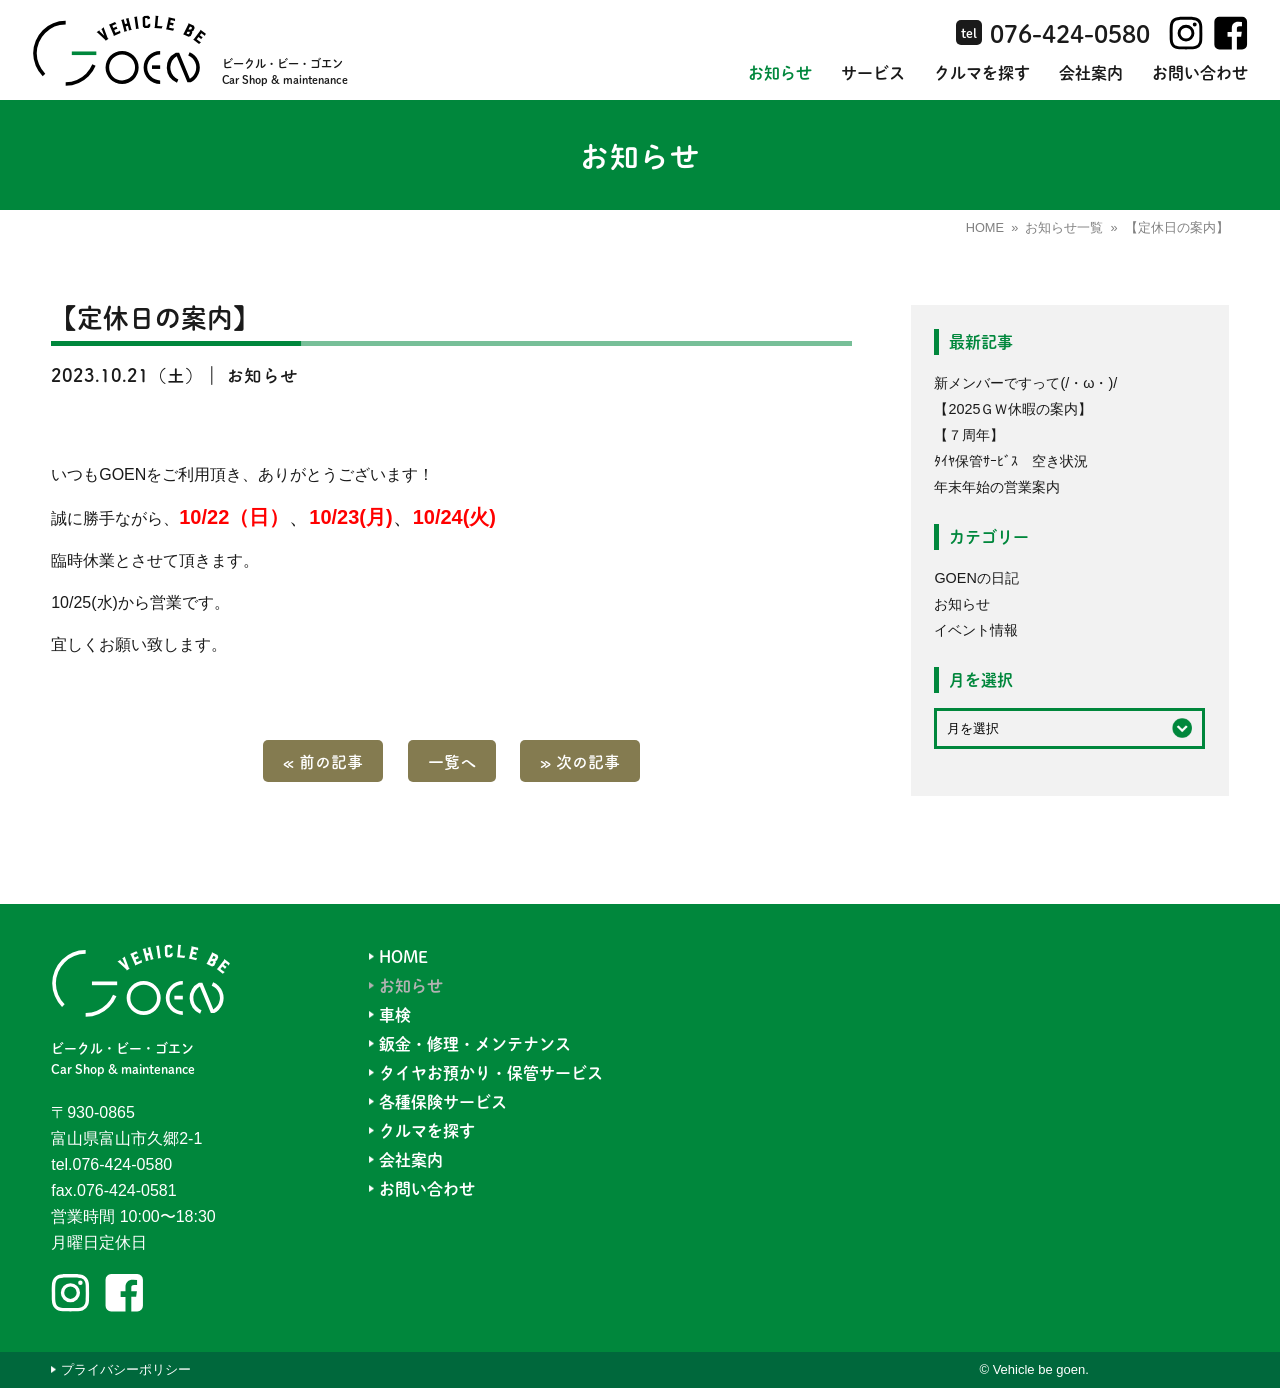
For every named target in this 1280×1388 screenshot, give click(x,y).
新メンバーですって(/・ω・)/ (1025, 383)
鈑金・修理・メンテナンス (475, 1043)
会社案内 (1091, 72)
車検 (395, 1014)
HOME (985, 227)
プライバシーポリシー (126, 1369)
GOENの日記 (976, 578)
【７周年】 (969, 435)
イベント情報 (976, 630)
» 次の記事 (580, 761)
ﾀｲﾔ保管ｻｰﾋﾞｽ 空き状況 (1011, 461)
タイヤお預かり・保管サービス (491, 1072)
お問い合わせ (1200, 72)
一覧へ (452, 761)
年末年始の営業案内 (997, 487)
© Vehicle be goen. (1033, 1369)
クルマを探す (982, 72)
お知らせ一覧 (1064, 227)
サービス (873, 72)
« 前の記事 (323, 761)
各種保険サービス (443, 1101)
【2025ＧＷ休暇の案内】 (1013, 409)
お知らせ (780, 72)
